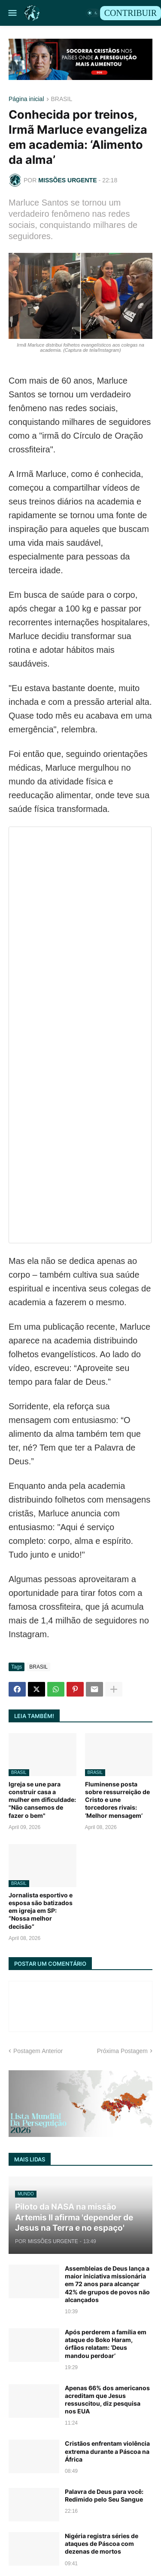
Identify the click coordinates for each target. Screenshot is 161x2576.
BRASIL (62, 99)
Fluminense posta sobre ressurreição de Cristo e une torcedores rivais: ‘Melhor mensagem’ (117, 1799)
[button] (12, 13)
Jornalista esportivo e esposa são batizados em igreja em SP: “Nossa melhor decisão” (41, 1910)
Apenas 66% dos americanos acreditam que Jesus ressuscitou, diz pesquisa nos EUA (107, 2399)
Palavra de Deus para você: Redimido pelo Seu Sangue (104, 2495)
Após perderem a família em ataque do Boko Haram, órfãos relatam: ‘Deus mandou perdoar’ (105, 2343)
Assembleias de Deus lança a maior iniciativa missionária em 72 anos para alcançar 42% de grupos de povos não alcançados (107, 2284)
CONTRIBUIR (130, 13)
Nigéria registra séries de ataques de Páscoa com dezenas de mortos (101, 2543)
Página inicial (26, 99)
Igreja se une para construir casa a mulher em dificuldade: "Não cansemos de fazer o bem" (42, 1799)
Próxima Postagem (122, 2050)
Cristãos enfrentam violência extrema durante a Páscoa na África (107, 2451)
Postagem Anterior (38, 2050)
